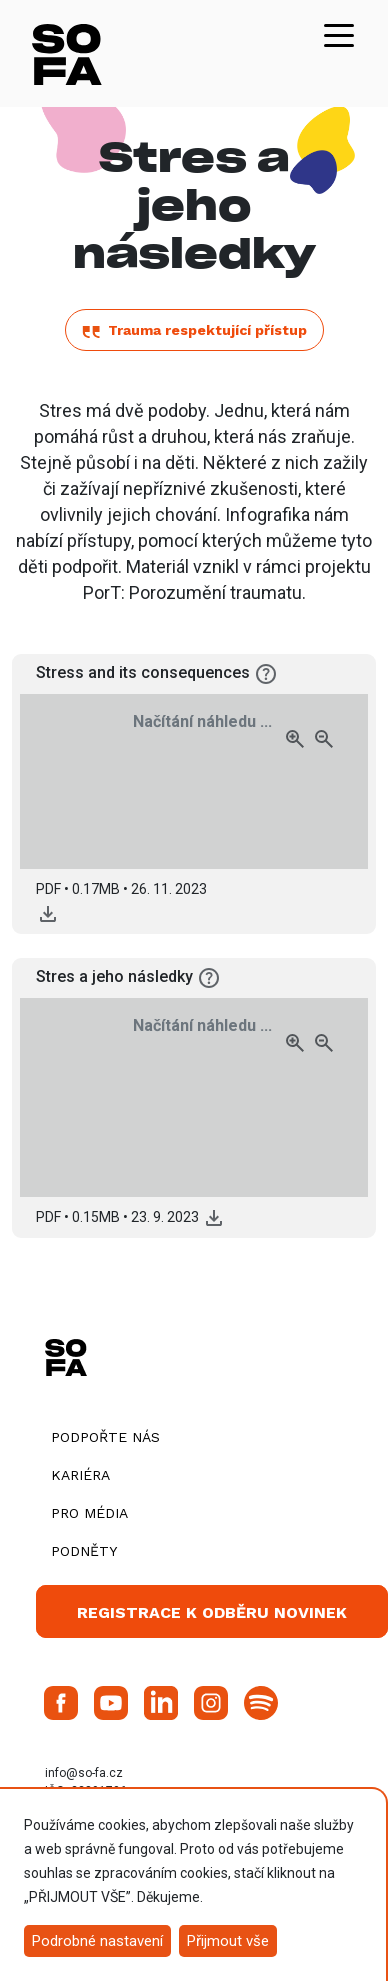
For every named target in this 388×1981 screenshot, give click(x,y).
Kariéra (80, 1475)
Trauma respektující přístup (194, 330)
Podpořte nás (105, 1437)
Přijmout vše (228, 1941)
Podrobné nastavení (97, 1941)
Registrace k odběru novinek (212, 1612)
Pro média (89, 1513)
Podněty (84, 1551)
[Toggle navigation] (339, 34)
